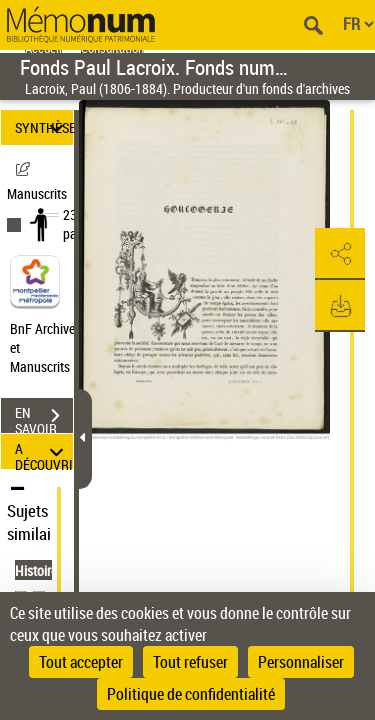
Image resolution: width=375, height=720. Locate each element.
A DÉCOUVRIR (44, 451)
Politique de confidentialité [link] (191, 694)
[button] (340, 254)
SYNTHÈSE (44, 127)
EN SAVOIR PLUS (44, 418)
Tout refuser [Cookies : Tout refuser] (190, 662)
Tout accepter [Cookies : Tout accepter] (81, 662)
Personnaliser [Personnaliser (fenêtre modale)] (301, 662)
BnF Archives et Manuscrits (48, 347)
